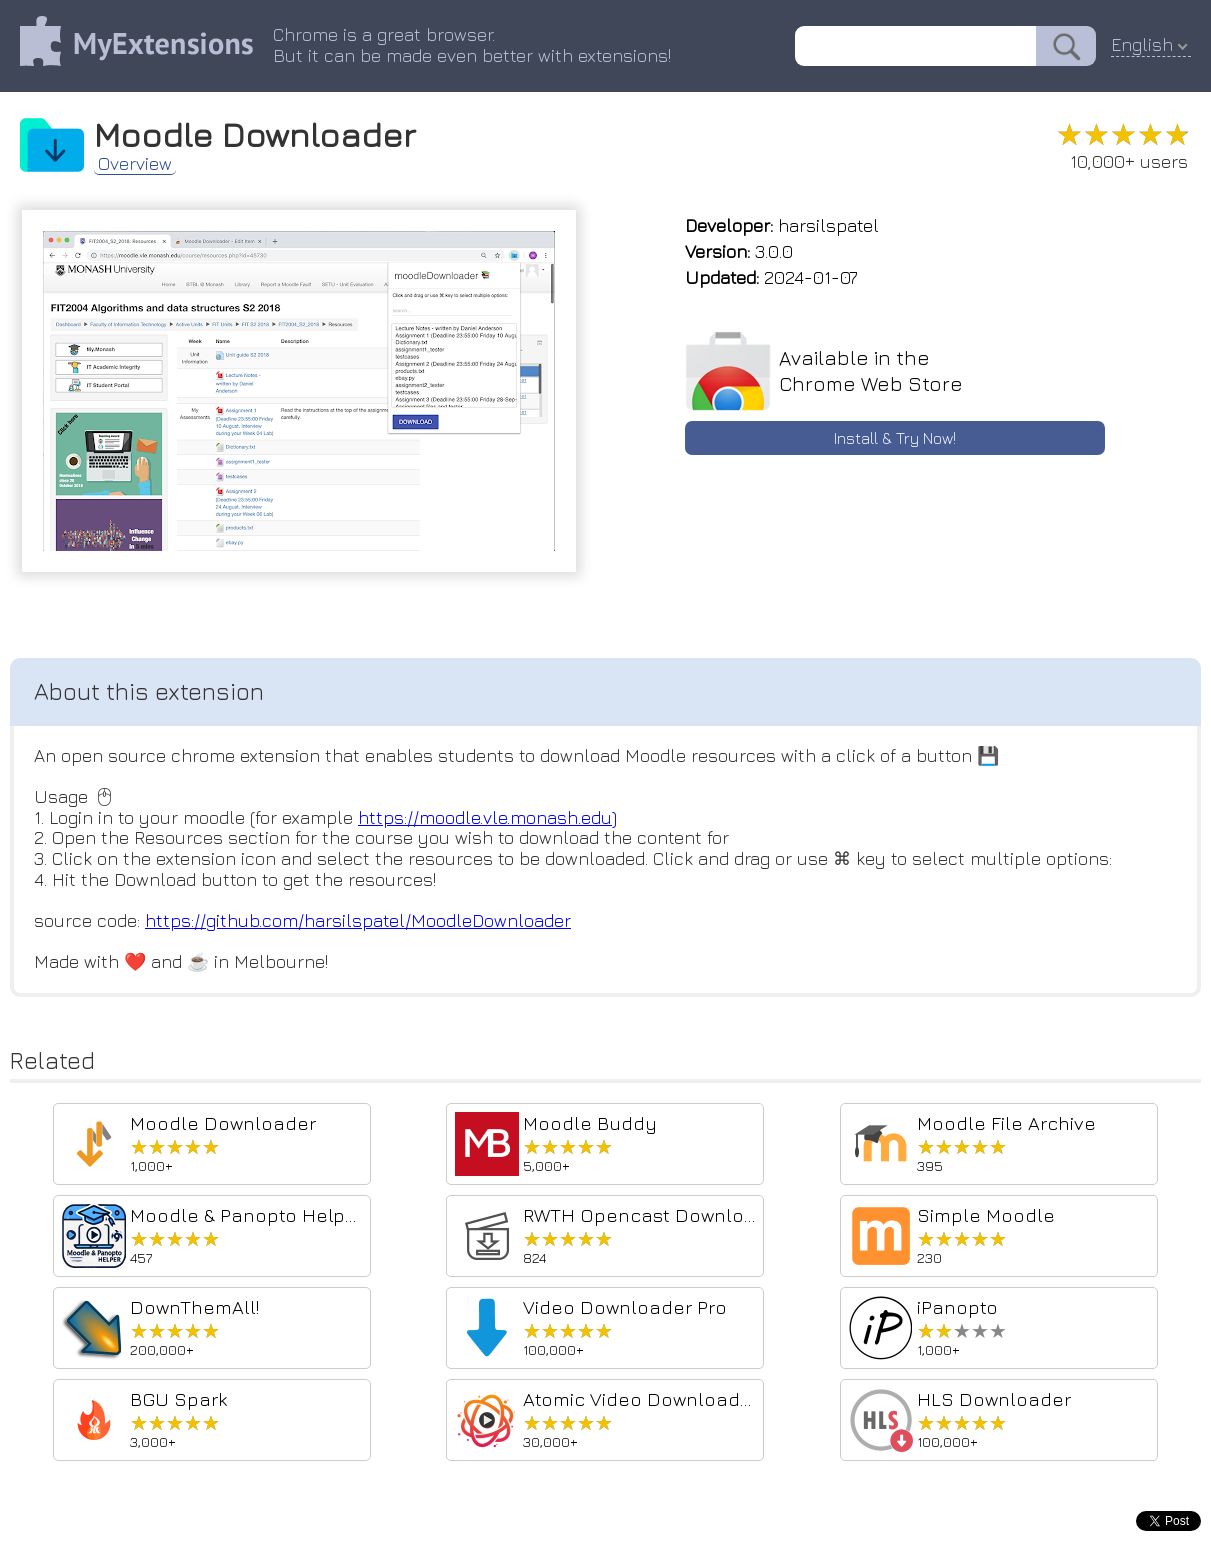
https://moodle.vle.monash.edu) (487, 817)
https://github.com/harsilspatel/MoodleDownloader (358, 920)
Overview (135, 164)
